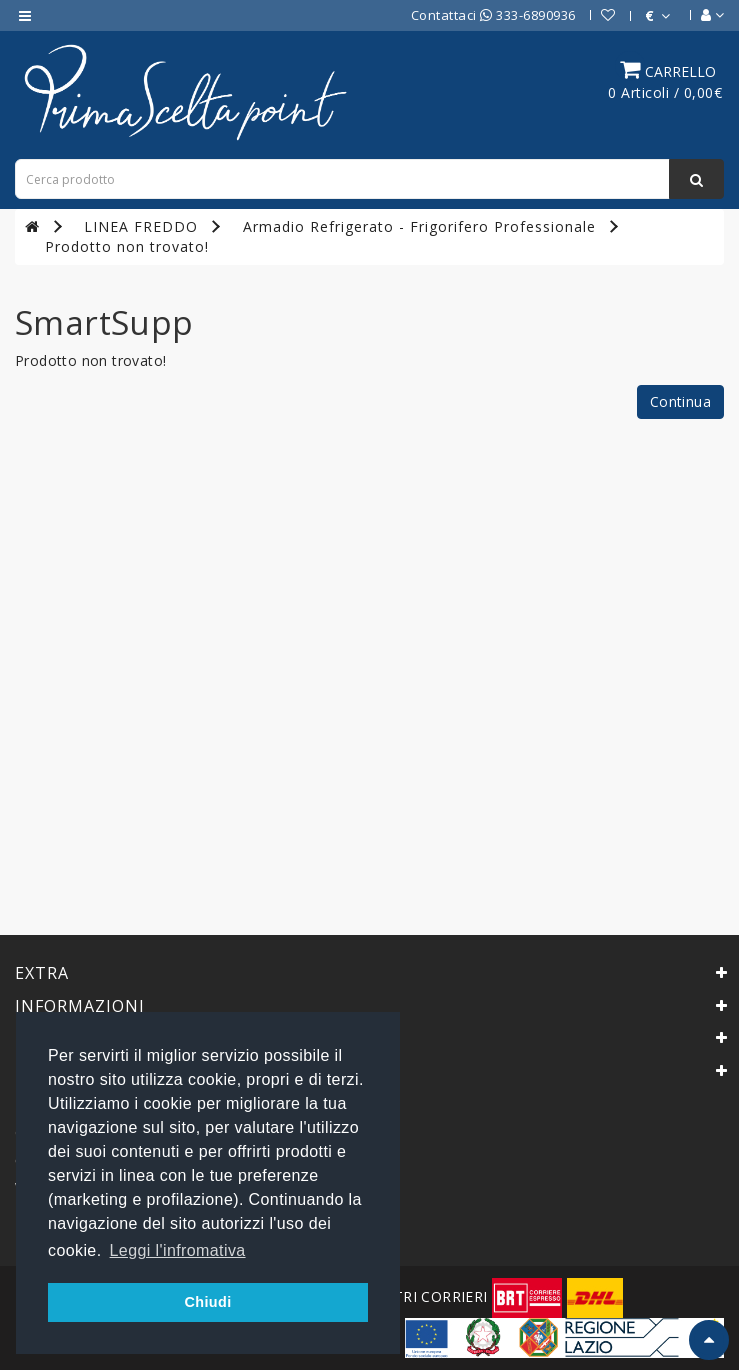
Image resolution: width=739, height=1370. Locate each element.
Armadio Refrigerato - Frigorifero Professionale (419, 226)
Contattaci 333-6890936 (493, 15)
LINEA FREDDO (141, 226)
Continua (680, 401)
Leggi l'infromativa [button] (178, 1250)
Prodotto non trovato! (127, 246)
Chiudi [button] (207, 1302)
